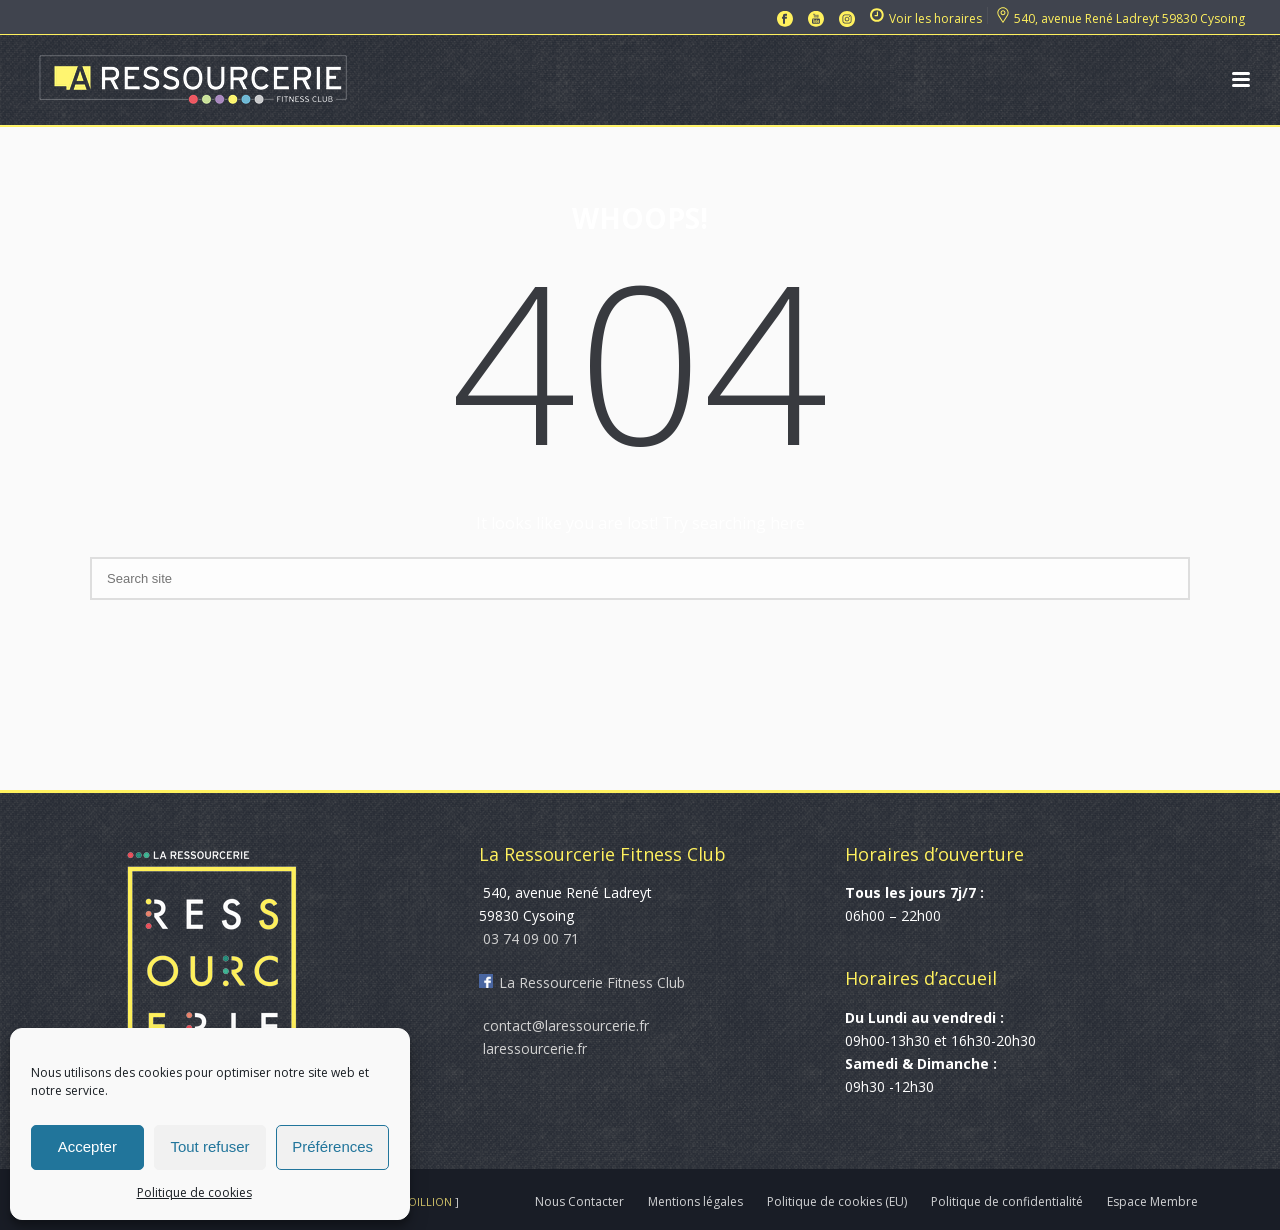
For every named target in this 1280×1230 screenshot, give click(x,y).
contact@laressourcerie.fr (564, 1025)
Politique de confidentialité (1007, 1202)
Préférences (332, 1146)
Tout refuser (209, 1146)
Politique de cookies (194, 1192)
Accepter (87, 1146)
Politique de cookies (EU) (837, 1202)
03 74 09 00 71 (529, 938)
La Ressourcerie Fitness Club (582, 982)
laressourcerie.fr (533, 1048)
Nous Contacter (579, 1202)
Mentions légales (695, 1202)
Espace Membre (1152, 1202)
